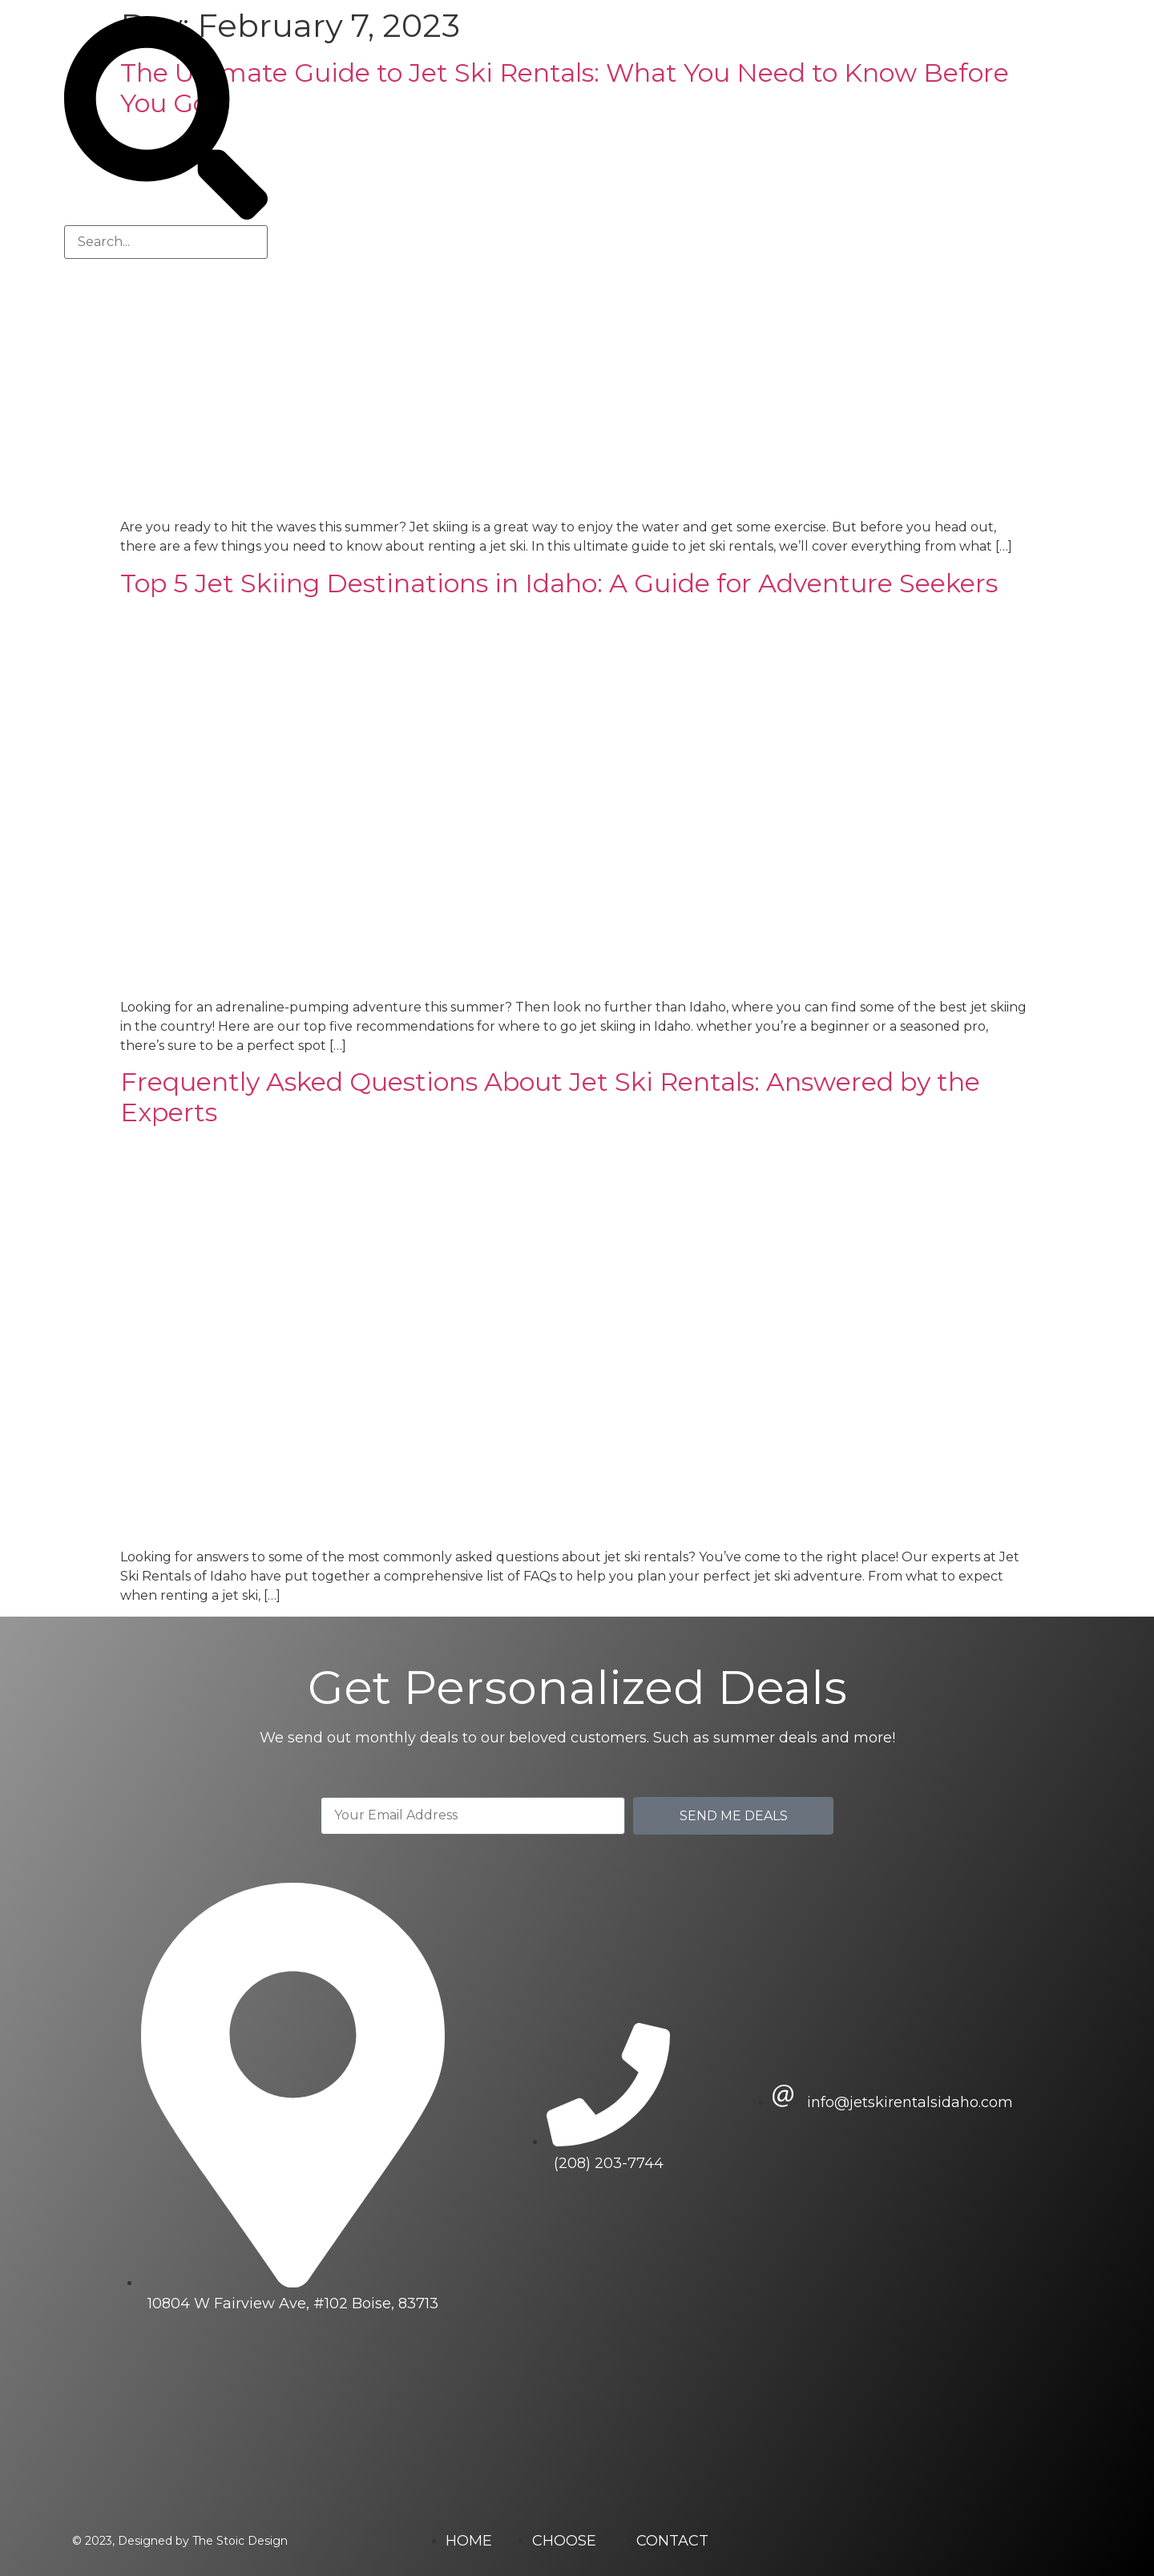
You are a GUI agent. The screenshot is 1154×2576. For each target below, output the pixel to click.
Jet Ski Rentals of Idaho (668, 137)
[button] (166, 120)
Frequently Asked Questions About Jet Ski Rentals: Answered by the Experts (550, 1097)
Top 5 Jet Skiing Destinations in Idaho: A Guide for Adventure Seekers (559, 583)
